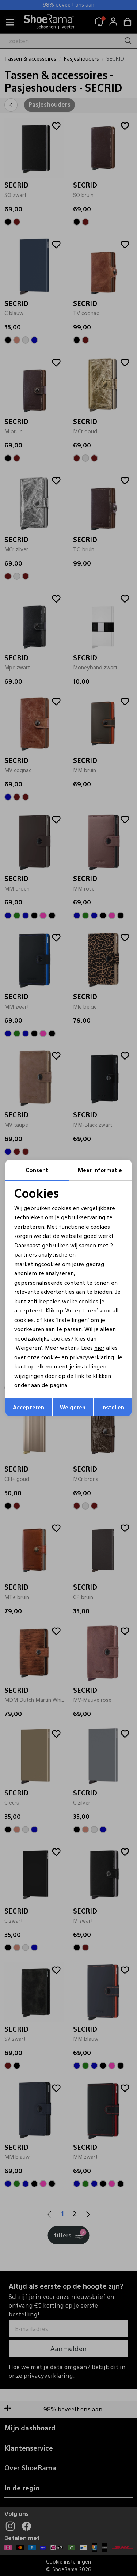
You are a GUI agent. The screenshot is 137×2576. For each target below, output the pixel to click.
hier (99, 1347)
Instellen (112, 1407)
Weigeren (72, 1407)
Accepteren (28, 1407)
